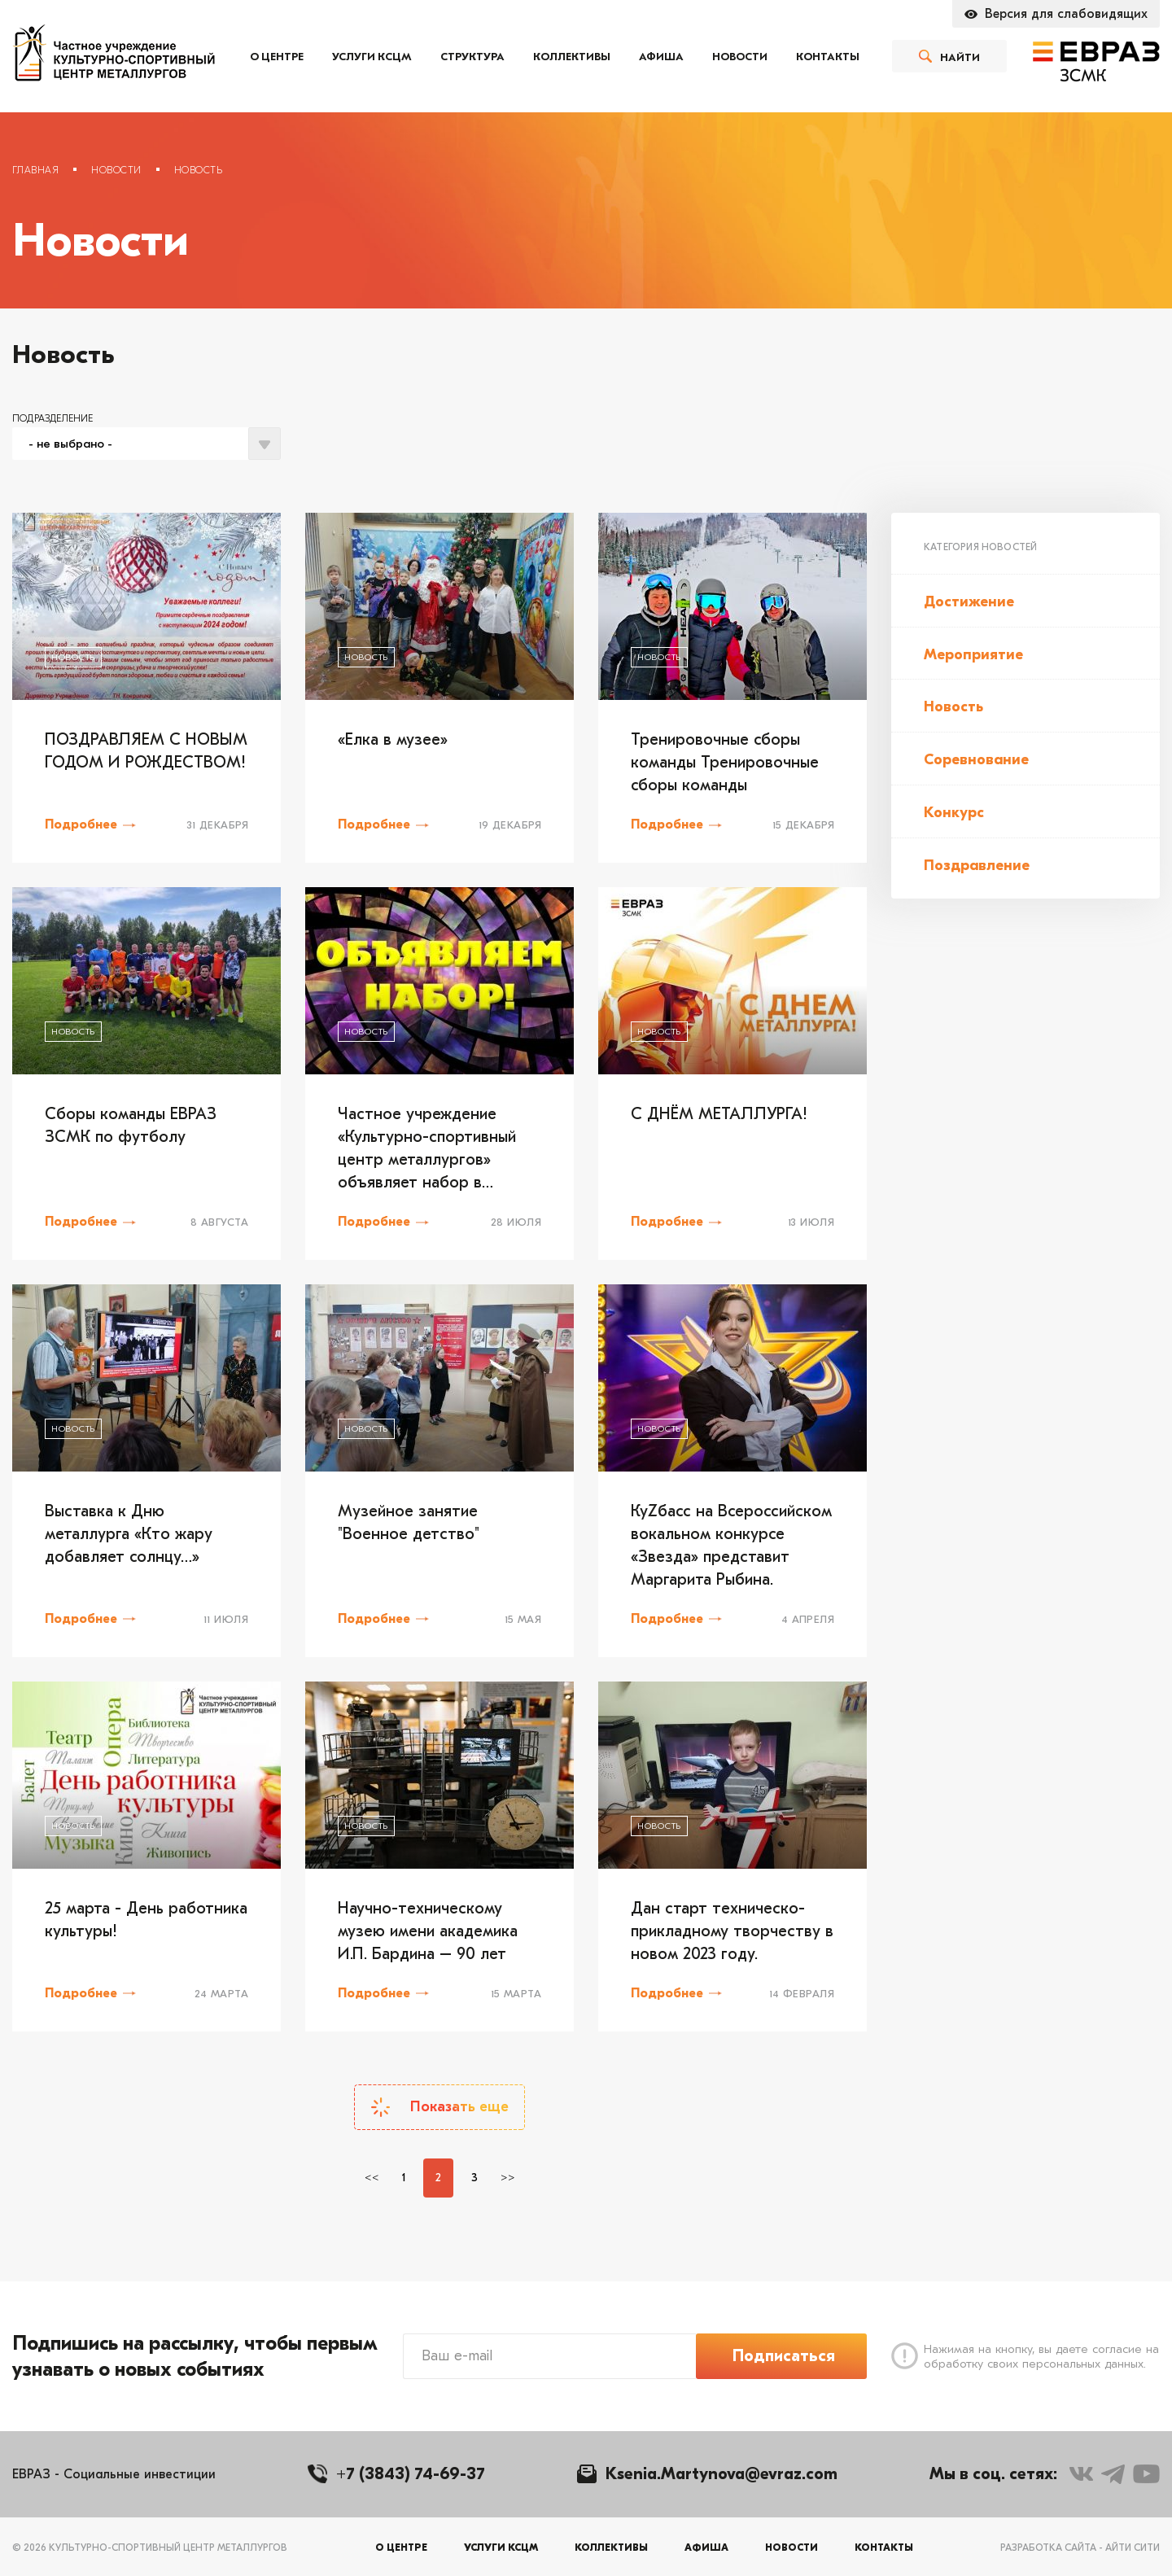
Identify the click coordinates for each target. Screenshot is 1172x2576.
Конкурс (954, 812)
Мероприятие (973, 654)
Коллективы (571, 56)
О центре (277, 56)
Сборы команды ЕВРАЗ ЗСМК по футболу (130, 1125)
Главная (35, 170)
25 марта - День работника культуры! (146, 1919)
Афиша (661, 56)
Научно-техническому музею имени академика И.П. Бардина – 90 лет (428, 1931)
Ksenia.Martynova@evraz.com (721, 2473)
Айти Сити (1132, 2547)
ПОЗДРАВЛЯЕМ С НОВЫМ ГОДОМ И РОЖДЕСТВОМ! (146, 751)
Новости (739, 56)
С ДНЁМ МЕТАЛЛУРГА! (719, 1113)
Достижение (969, 601)
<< (372, 2178)
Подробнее (81, 824)
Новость (953, 706)
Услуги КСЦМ (372, 56)
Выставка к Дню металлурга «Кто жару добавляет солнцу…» (128, 1534)
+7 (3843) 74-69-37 (410, 2473)
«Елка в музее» (393, 739)
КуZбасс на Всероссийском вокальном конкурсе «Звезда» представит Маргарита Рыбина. (731, 1545)
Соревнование (976, 759)
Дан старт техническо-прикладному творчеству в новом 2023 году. (732, 1931)
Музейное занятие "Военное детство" (408, 1522)
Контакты (827, 56)
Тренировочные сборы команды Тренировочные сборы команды (725, 762)
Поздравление (977, 865)
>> (508, 2178)
